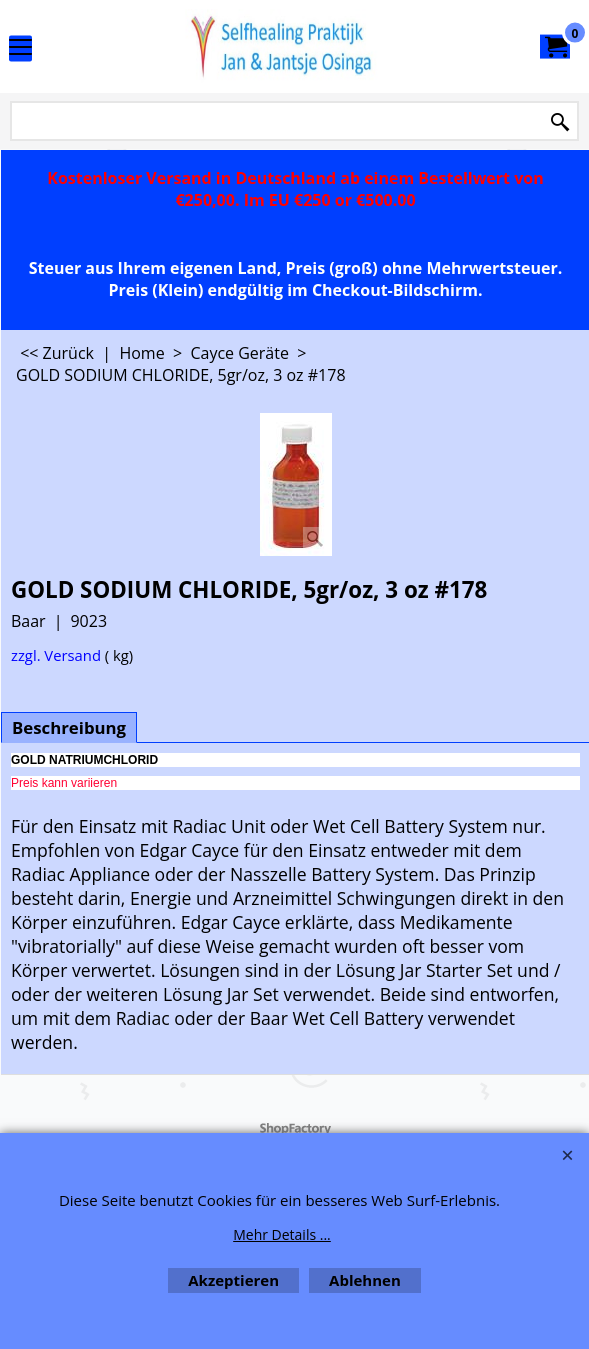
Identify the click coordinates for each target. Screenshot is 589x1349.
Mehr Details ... (282, 1234)
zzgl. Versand (56, 655)
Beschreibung (69, 727)
